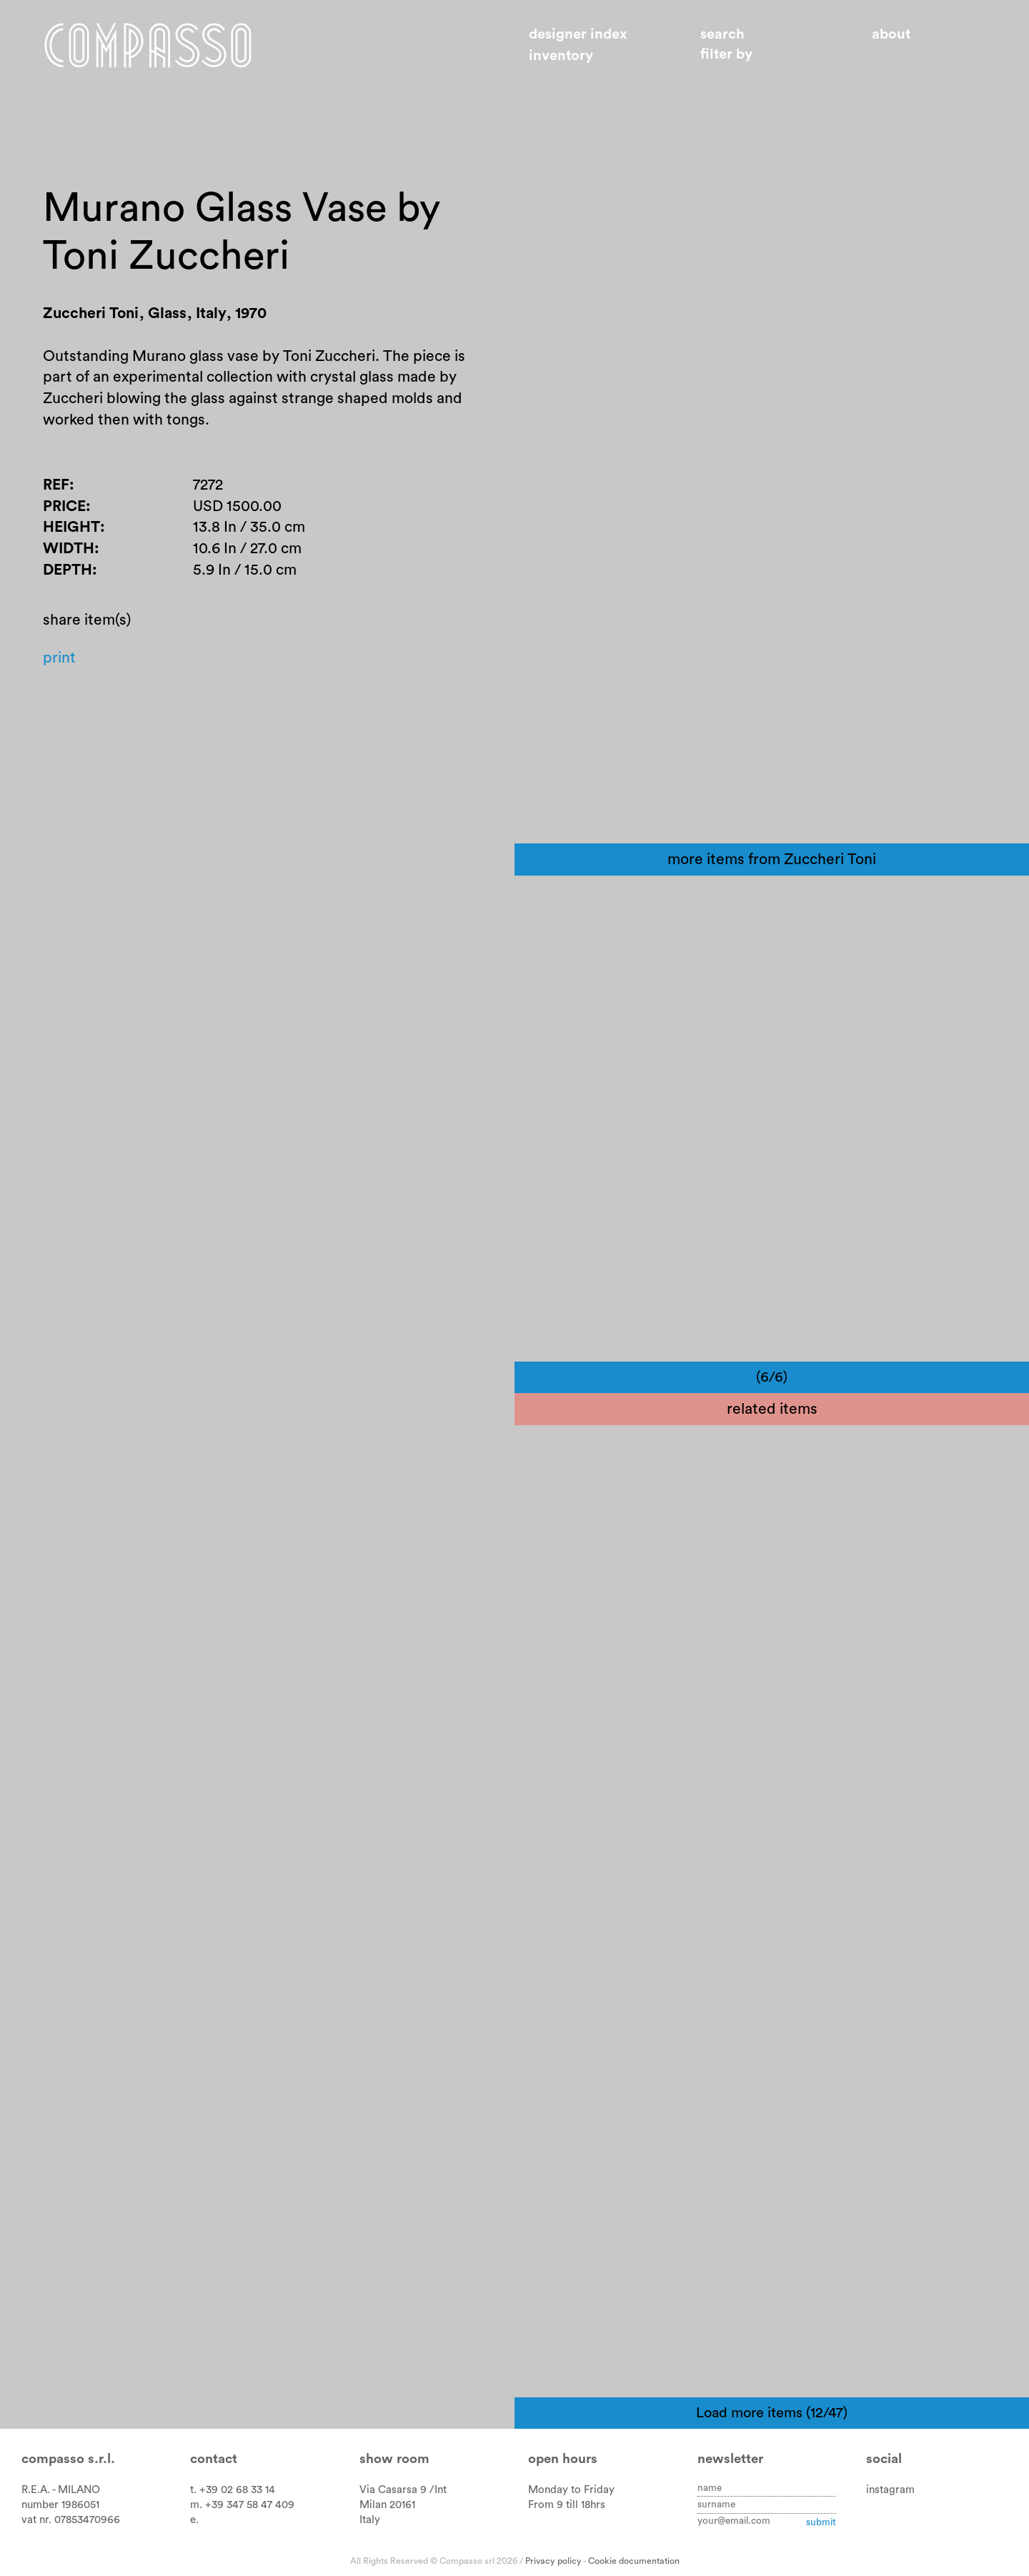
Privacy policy (553, 2561)
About (891, 34)
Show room (394, 2459)
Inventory (561, 56)
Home (148, 45)
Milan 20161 (387, 2505)
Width (68, 548)
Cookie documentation (634, 2561)
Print (59, 657)
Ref (56, 484)
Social (884, 2459)
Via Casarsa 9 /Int (403, 2490)
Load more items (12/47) (771, 2413)
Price (64, 506)
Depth (67, 570)
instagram (890, 2490)
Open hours (562, 2459)
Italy (369, 2520)
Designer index (578, 34)
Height (71, 527)
